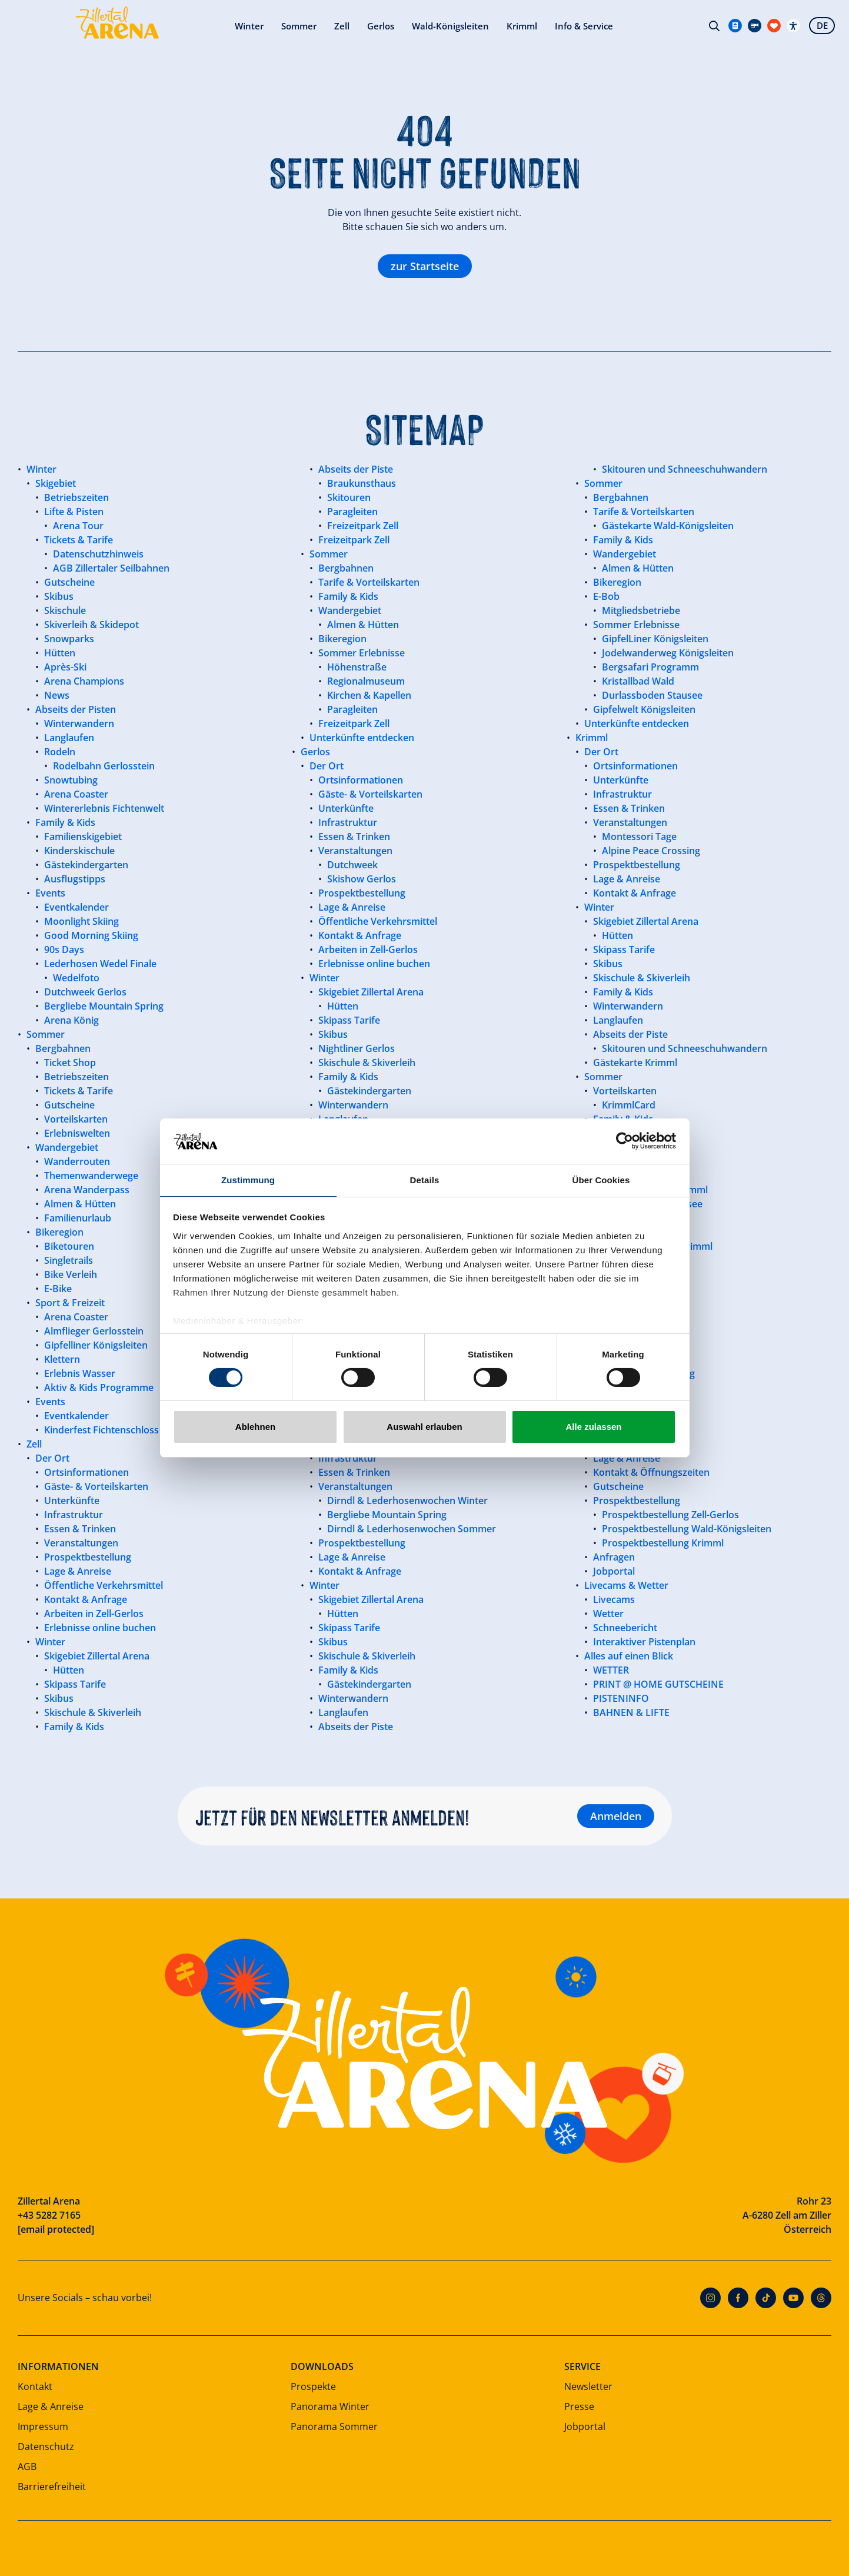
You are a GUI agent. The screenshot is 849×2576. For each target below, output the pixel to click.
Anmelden (615, 1816)
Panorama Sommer (334, 2426)
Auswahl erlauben (424, 1427)
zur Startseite (425, 266)
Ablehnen (255, 1427)
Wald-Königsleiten (348, 29)
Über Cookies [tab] (601, 1179)
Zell (235, 29)
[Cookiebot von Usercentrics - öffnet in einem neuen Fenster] (624, 1140)
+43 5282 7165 (49, 2215)
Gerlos (275, 29)
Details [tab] (425, 1179)
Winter (139, 29)
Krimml (421, 29)
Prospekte (313, 2386)
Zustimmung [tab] (248, 1179)
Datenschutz (46, 2446)
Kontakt (35, 2386)
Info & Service (486, 29)
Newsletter (588, 2386)
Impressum (43, 2426)
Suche (710, 29)
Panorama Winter (330, 2406)
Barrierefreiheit (52, 2486)
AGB (27, 2466)
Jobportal (584, 2426)
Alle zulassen (593, 1427)
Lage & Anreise (51, 2406)
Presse (579, 2406)
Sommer (191, 29)
